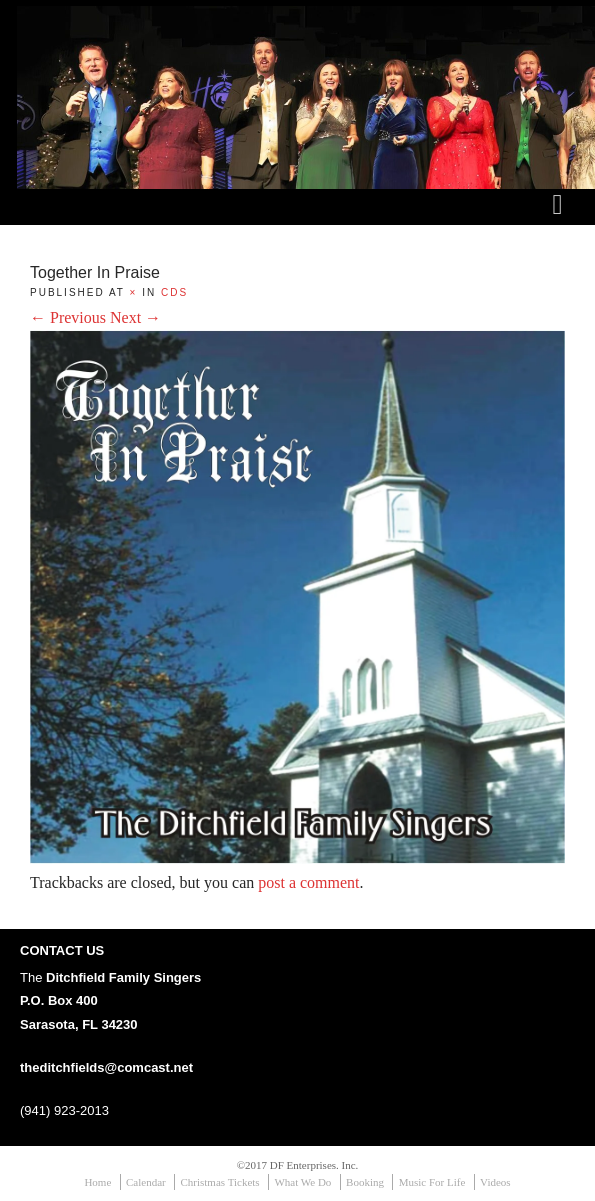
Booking (365, 1182)
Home (97, 1182)
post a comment (308, 882)
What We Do (302, 1182)
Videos (495, 1182)
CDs (174, 292)
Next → (135, 317)
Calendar (146, 1182)
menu (558, 218)
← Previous (68, 317)
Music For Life (432, 1182)
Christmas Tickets (219, 1182)
